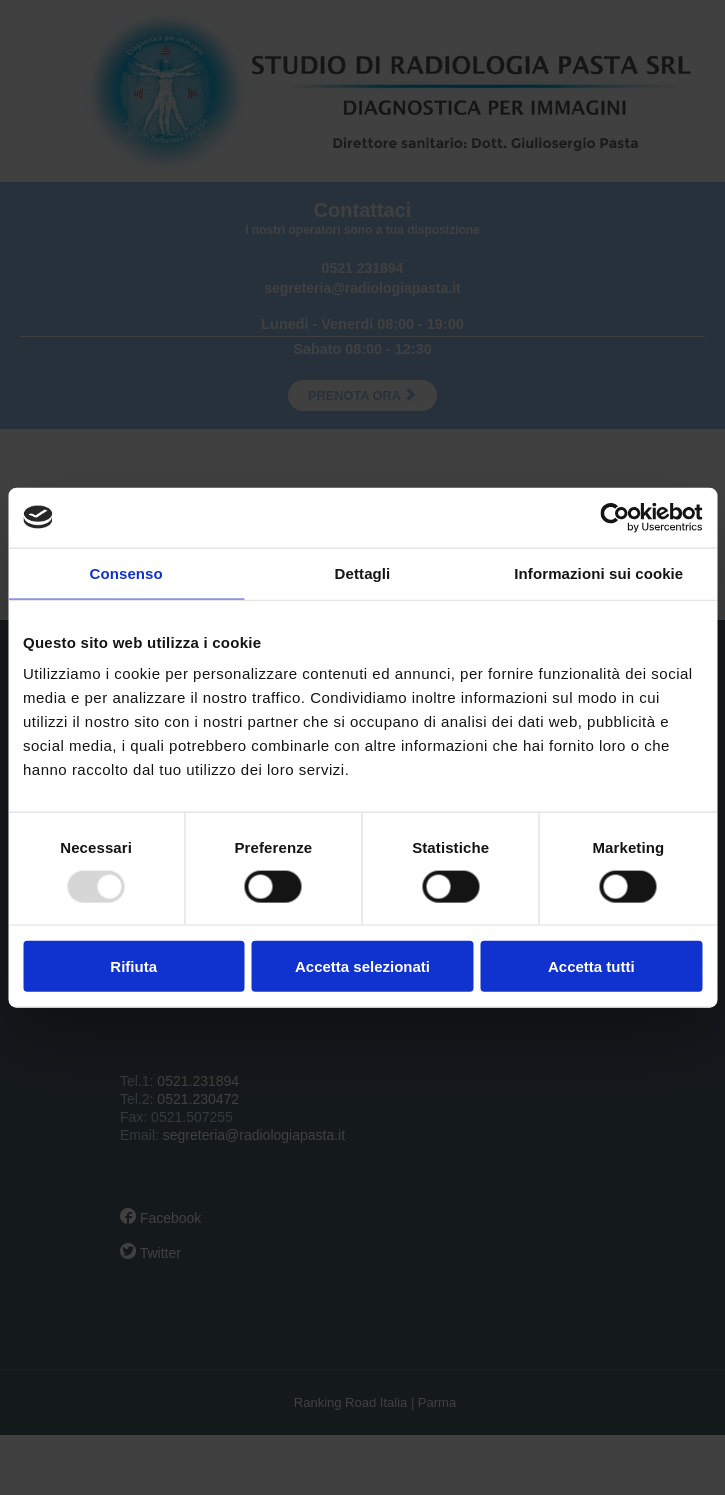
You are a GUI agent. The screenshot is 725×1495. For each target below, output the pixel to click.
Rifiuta (133, 966)
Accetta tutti (591, 966)
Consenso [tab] (126, 572)
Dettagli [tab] (363, 572)
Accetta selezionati (362, 966)
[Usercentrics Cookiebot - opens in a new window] (614, 517)
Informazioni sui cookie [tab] (598, 572)
